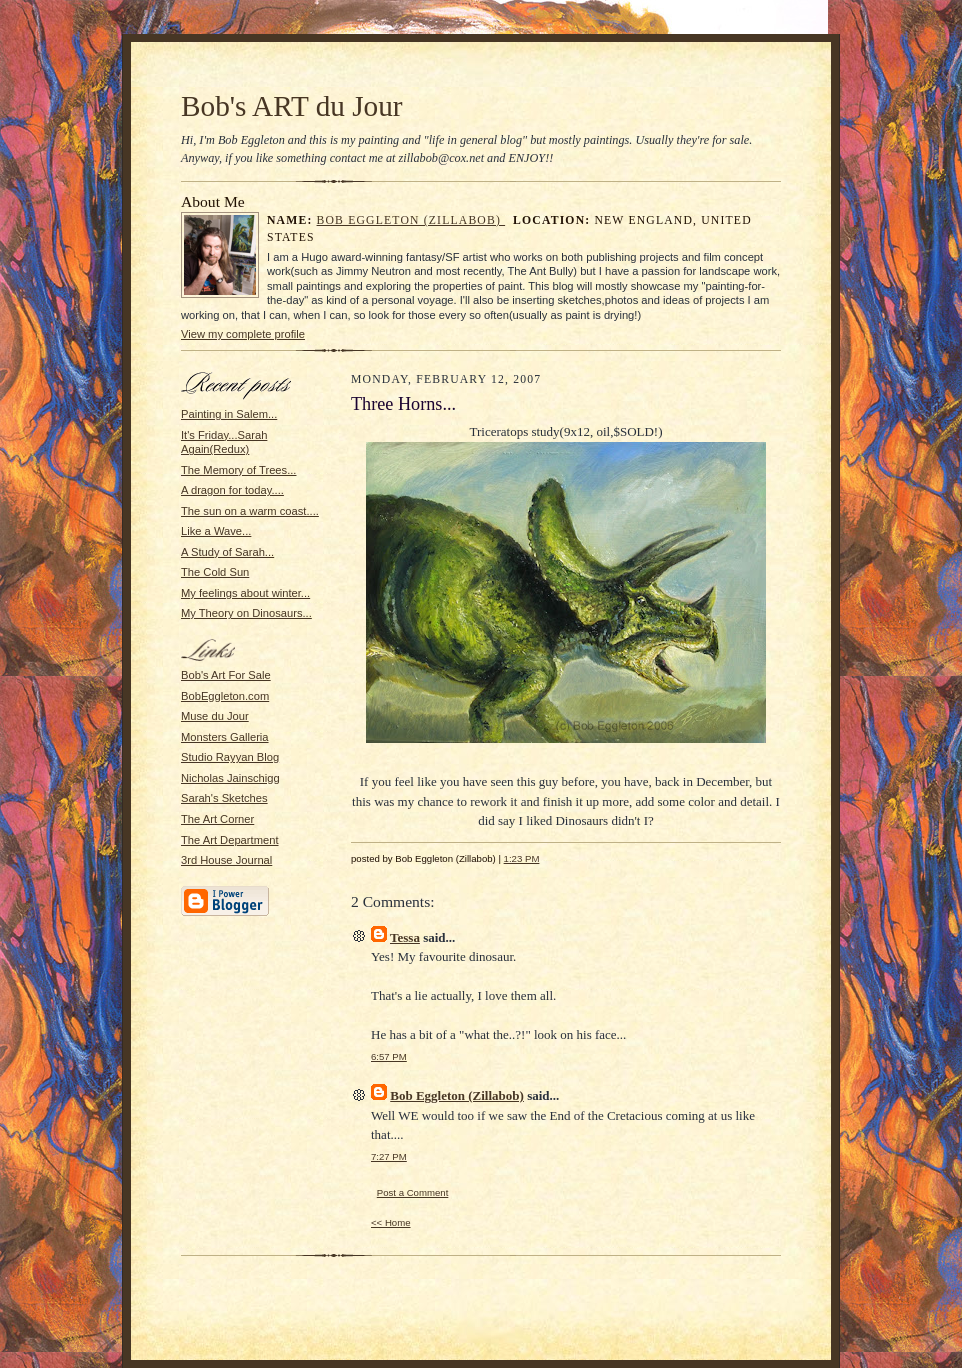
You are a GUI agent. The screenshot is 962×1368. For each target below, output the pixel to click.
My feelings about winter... (245, 593)
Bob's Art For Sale (226, 675)
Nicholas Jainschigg (230, 778)
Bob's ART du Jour (292, 106)
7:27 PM (389, 1156)
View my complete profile (243, 334)
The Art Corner (217, 819)
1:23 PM (522, 858)
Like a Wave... (216, 531)
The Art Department (230, 840)
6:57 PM (389, 1056)
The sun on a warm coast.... (250, 511)
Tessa (405, 937)
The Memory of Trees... (238, 470)
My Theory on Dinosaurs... (246, 613)
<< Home (391, 1222)
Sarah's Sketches (224, 798)
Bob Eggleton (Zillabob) (411, 220)
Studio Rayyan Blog (230, 757)
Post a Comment (413, 1192)
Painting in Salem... (229, 414)
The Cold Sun (215, 572)
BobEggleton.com (225, 696)
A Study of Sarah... (227, 552)
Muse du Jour (215, 716)
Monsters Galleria (225, 737)
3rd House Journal (226, 860)
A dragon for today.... (232, 490)
